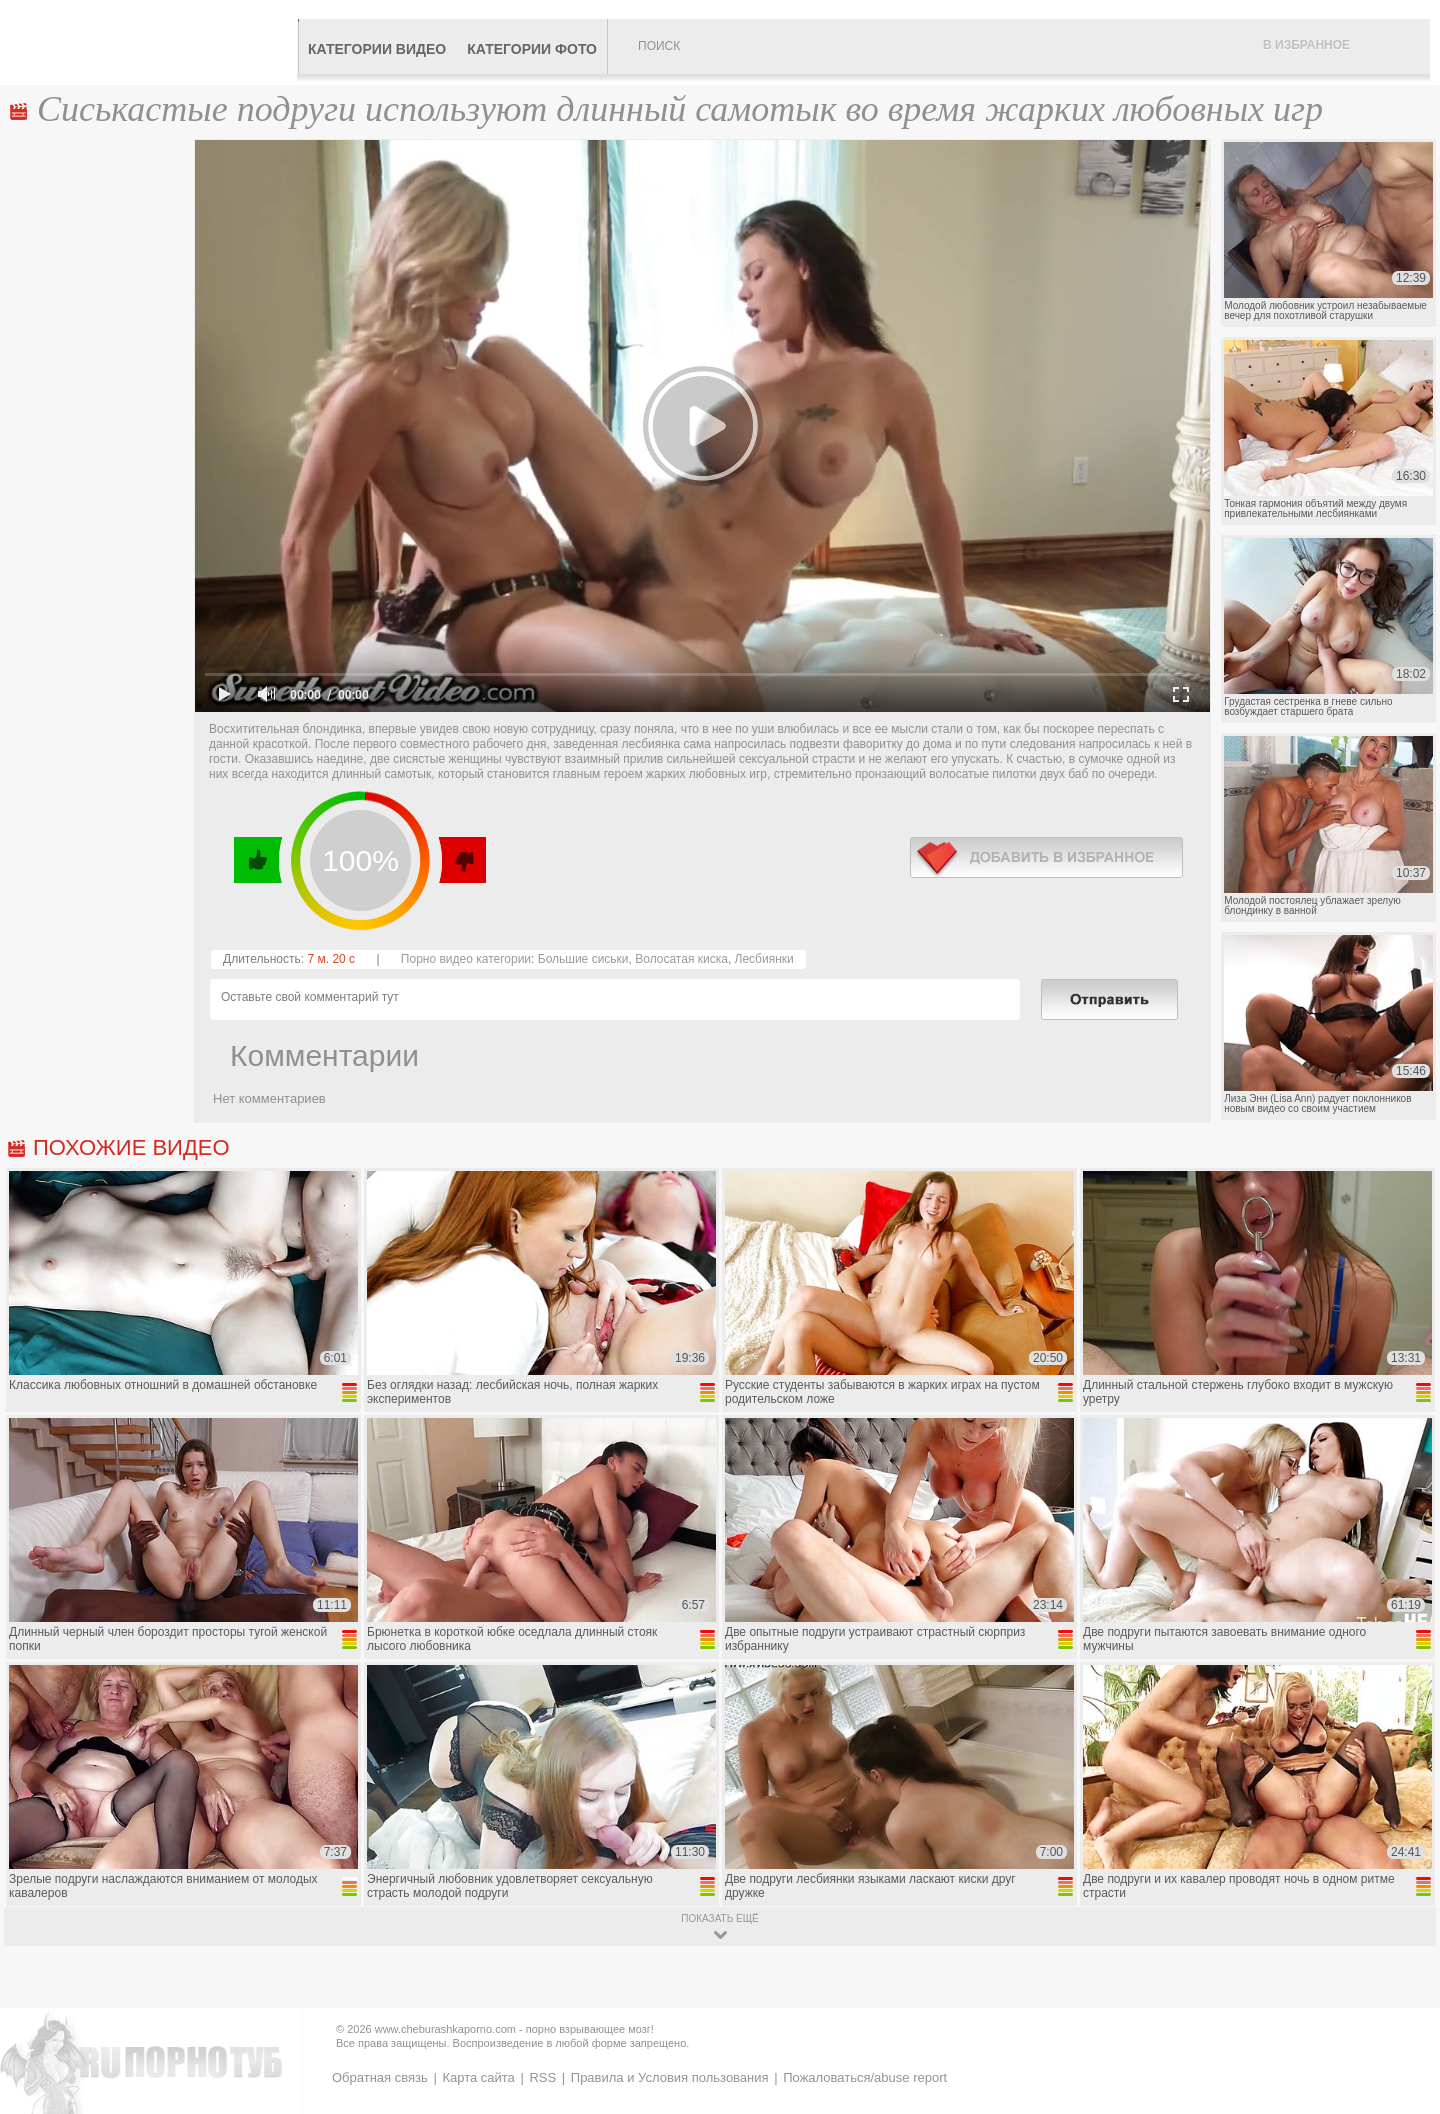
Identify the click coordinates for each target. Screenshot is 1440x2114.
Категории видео (377, 49)
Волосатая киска (681, 959)
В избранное (1306, 45)
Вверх (1401, 1983)
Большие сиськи (583, 959)
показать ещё (719, 1918)
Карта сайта (478, 2077)
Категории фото (532, 49)
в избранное (1046, 857)
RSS (542, 2077)
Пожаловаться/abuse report (865, 2077)
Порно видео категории (466, 959)
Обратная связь (380, 2077)
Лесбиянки (764, 959)
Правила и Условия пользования (670, 2077)
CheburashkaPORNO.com (153, 42)
